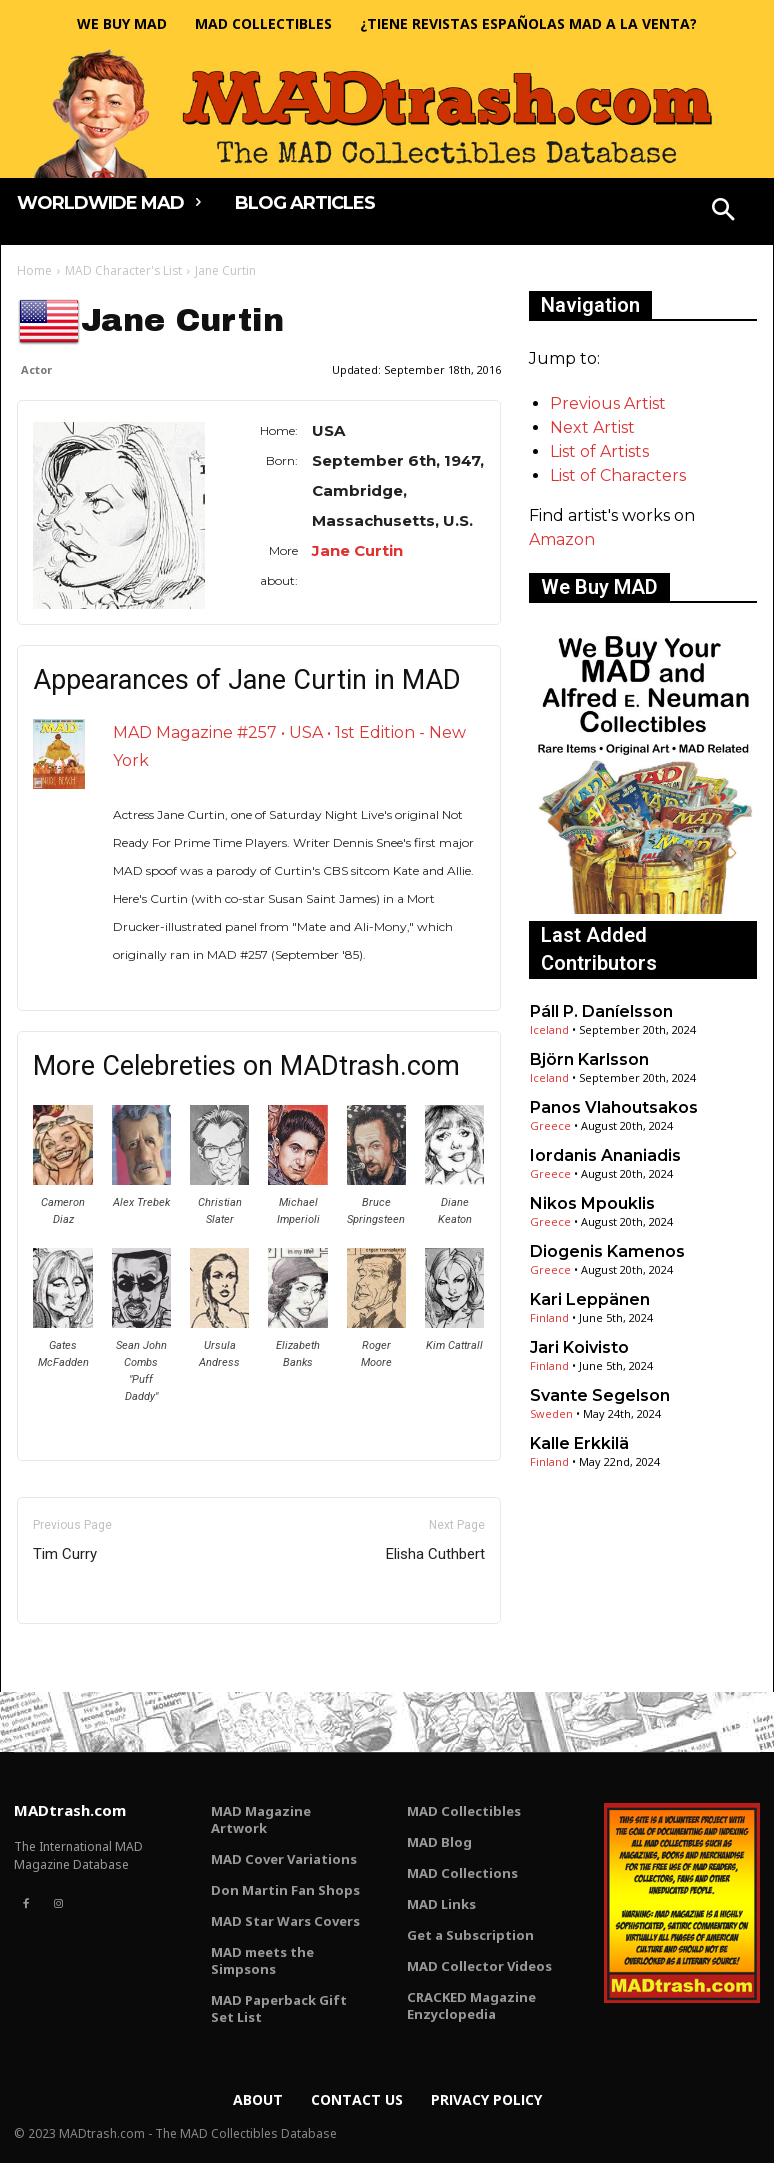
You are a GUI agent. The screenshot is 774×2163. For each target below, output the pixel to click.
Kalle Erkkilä (579, 1443)
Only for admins (86, 1657)
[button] (724, 212)
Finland (549, 1317)
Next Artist (592, 427)
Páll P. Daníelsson (601, 1011)
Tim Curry (65, 1554)
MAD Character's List (123, 270)
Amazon (562, 539)
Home (34, 270)
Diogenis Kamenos (607, 1251)
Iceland (549, 1029)
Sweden (551, 1413)
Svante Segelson (600, 1395)
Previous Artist (608, 403)
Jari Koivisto (579, 1347)
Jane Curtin (357, 550)
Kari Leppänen (590, 1299)
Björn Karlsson (589, 1059)
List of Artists (599, 451)
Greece (550, 1125)
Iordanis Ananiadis (605, 1155)
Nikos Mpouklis (592, 1203)
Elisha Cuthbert (435, 1554)
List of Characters (618, 475)
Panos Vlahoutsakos (614, 1107)
